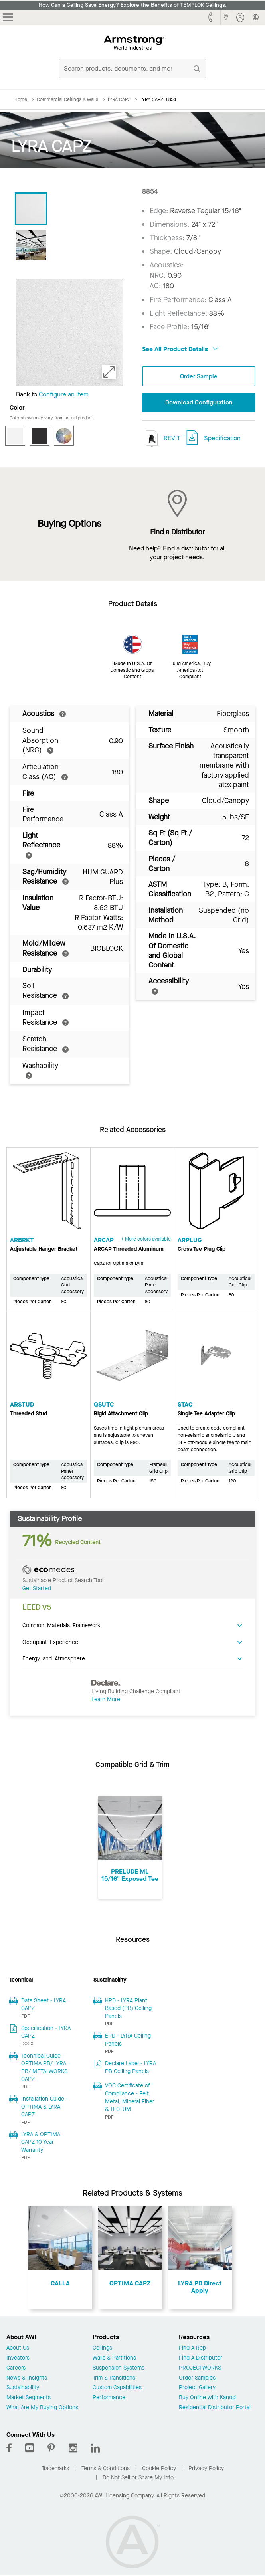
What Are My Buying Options (42, 2408)
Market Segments (28, 2398)
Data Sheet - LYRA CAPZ (43, 2005)
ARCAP (104, 1241)
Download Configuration (198, 403)
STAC (185, 1405)
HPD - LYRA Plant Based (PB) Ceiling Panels (128, 2009)
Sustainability (22, 2388)
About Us (17, 2349)
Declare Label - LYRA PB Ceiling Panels (130, 2068)
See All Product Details (180, 349)
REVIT (161, 439)
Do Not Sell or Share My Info (138, 2478)
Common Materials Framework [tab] (61, 1625)
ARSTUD (22, 1405)
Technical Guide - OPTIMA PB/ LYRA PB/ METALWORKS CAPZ (44, 2068)
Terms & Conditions (105, 2469)
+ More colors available (146, 1240)
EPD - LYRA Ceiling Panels (128, 2040)
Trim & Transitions (114, 2379)
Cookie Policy (159, 2469)
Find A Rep (192, 2349)
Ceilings (102, 2349)
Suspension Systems (118, 2369)
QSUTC (104, 1405)
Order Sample (198, 376)
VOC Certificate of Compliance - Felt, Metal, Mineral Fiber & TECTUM (129, 2098)
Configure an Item (64, 394)
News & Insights (26, 2379)
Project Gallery (197, 2388)
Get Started (36, 1589)
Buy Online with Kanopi (208, 2398)
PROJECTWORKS (200, 2369)
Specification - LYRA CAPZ (46, 2033)
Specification (222, 439)
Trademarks (55, 2469)
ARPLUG (190, 1241)
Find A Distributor (200, 2359)
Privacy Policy (206, 2469)
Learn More (105, 1700)
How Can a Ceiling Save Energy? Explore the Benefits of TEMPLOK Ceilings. (133, 5)
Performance (109, 2398)
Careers (16, 2369)
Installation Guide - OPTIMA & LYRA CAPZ (44, 2107)
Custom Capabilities (117, 2388)
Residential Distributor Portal (215, 2408)
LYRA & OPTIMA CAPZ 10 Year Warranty (40, 2142)
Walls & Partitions (114, 2359)
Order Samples (197, 2379)
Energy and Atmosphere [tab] (53, 1659)
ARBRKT (22, 1241)
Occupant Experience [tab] (50, 1642)
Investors (18, 2359)
